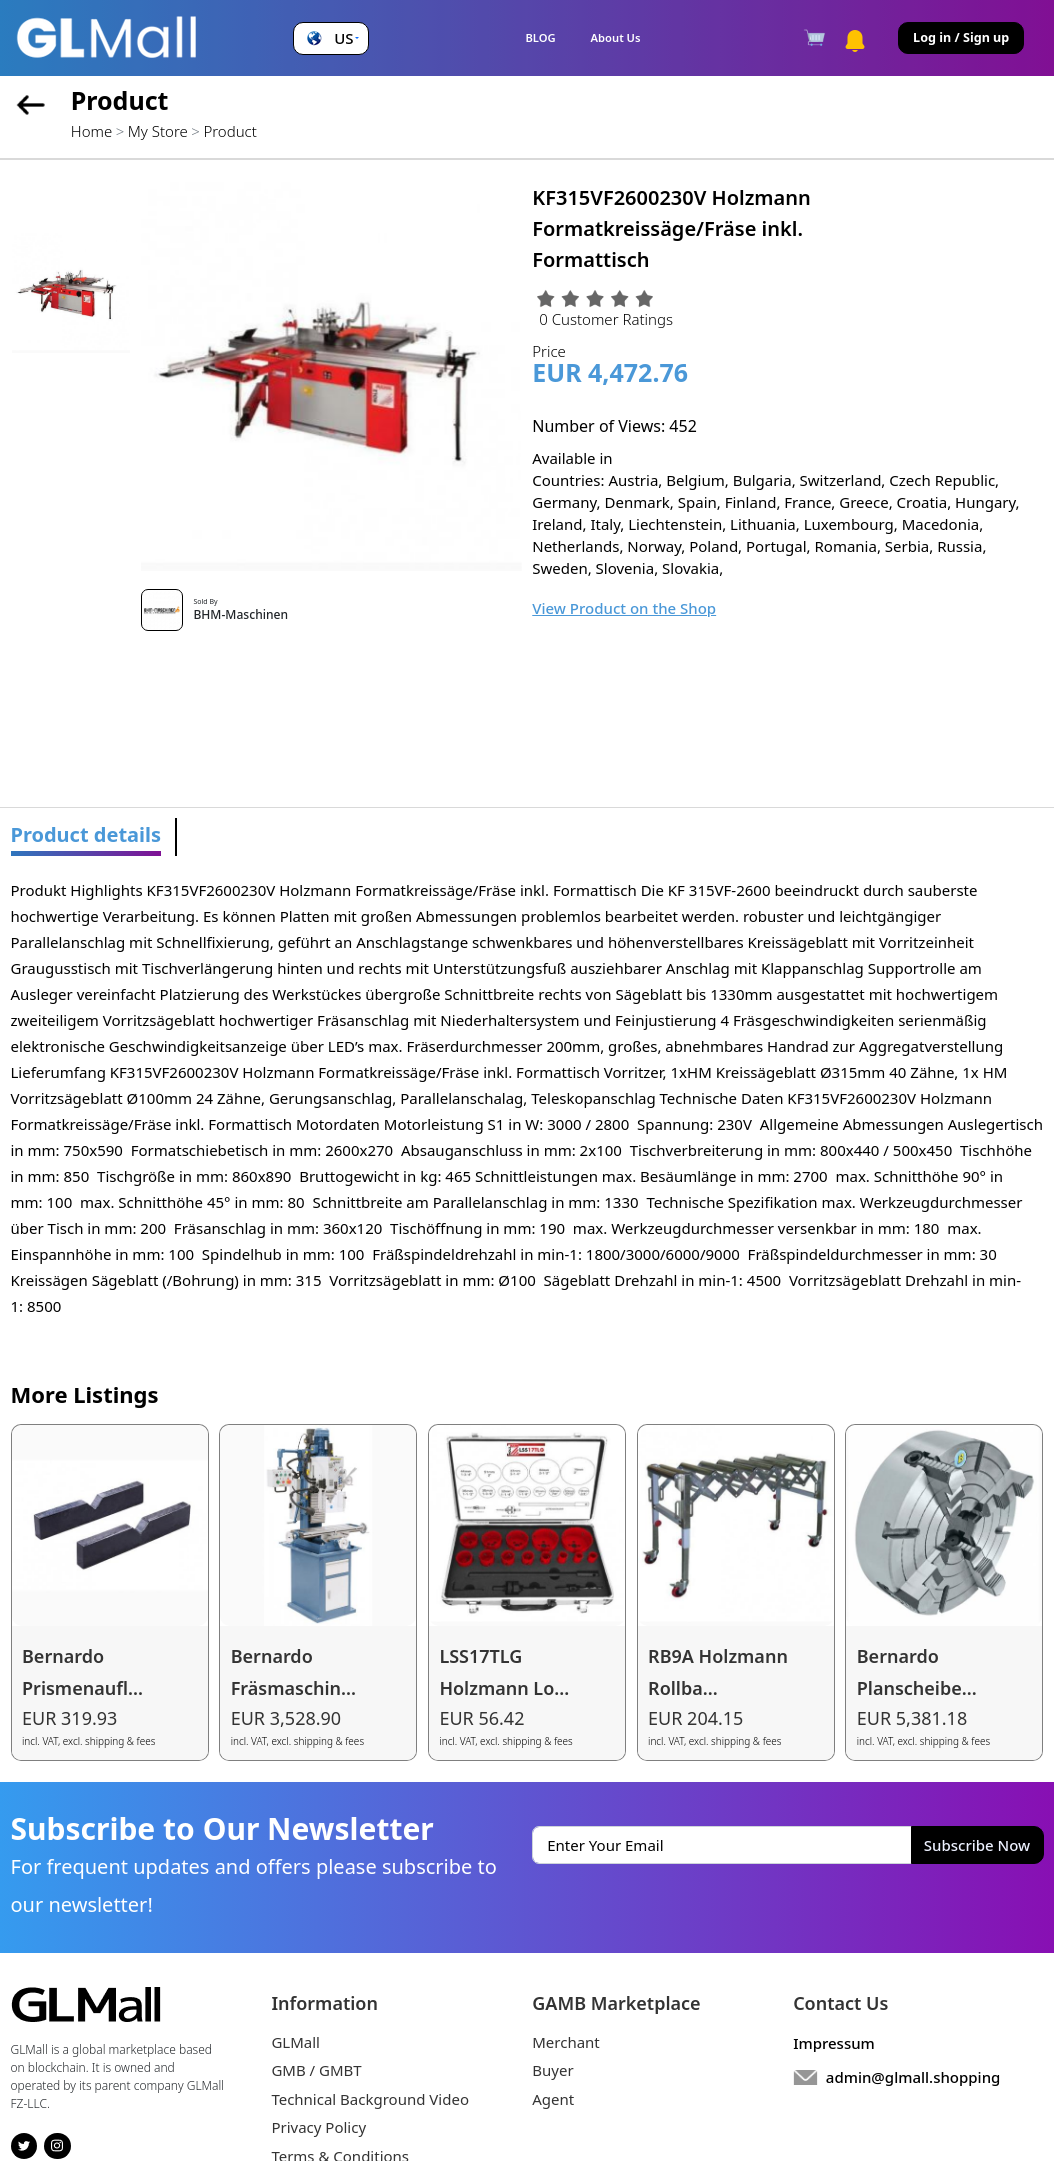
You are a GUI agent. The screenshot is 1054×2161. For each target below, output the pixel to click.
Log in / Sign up (961, 37)
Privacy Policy (318, 2127)
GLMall (295, 2042)
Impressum (834, 2043)
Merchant (566, 2042)
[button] (330, 38)
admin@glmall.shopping (913, 2077)
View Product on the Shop (624, 608)
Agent (553, 2099)
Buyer (552, 2070)
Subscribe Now (977, 1845)
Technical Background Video (370, 2099)
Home (91, 131)
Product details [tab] (86, 834)
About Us (616, 37)
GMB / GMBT (316, 2070)
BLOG (540, 37)
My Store (158, 131)
